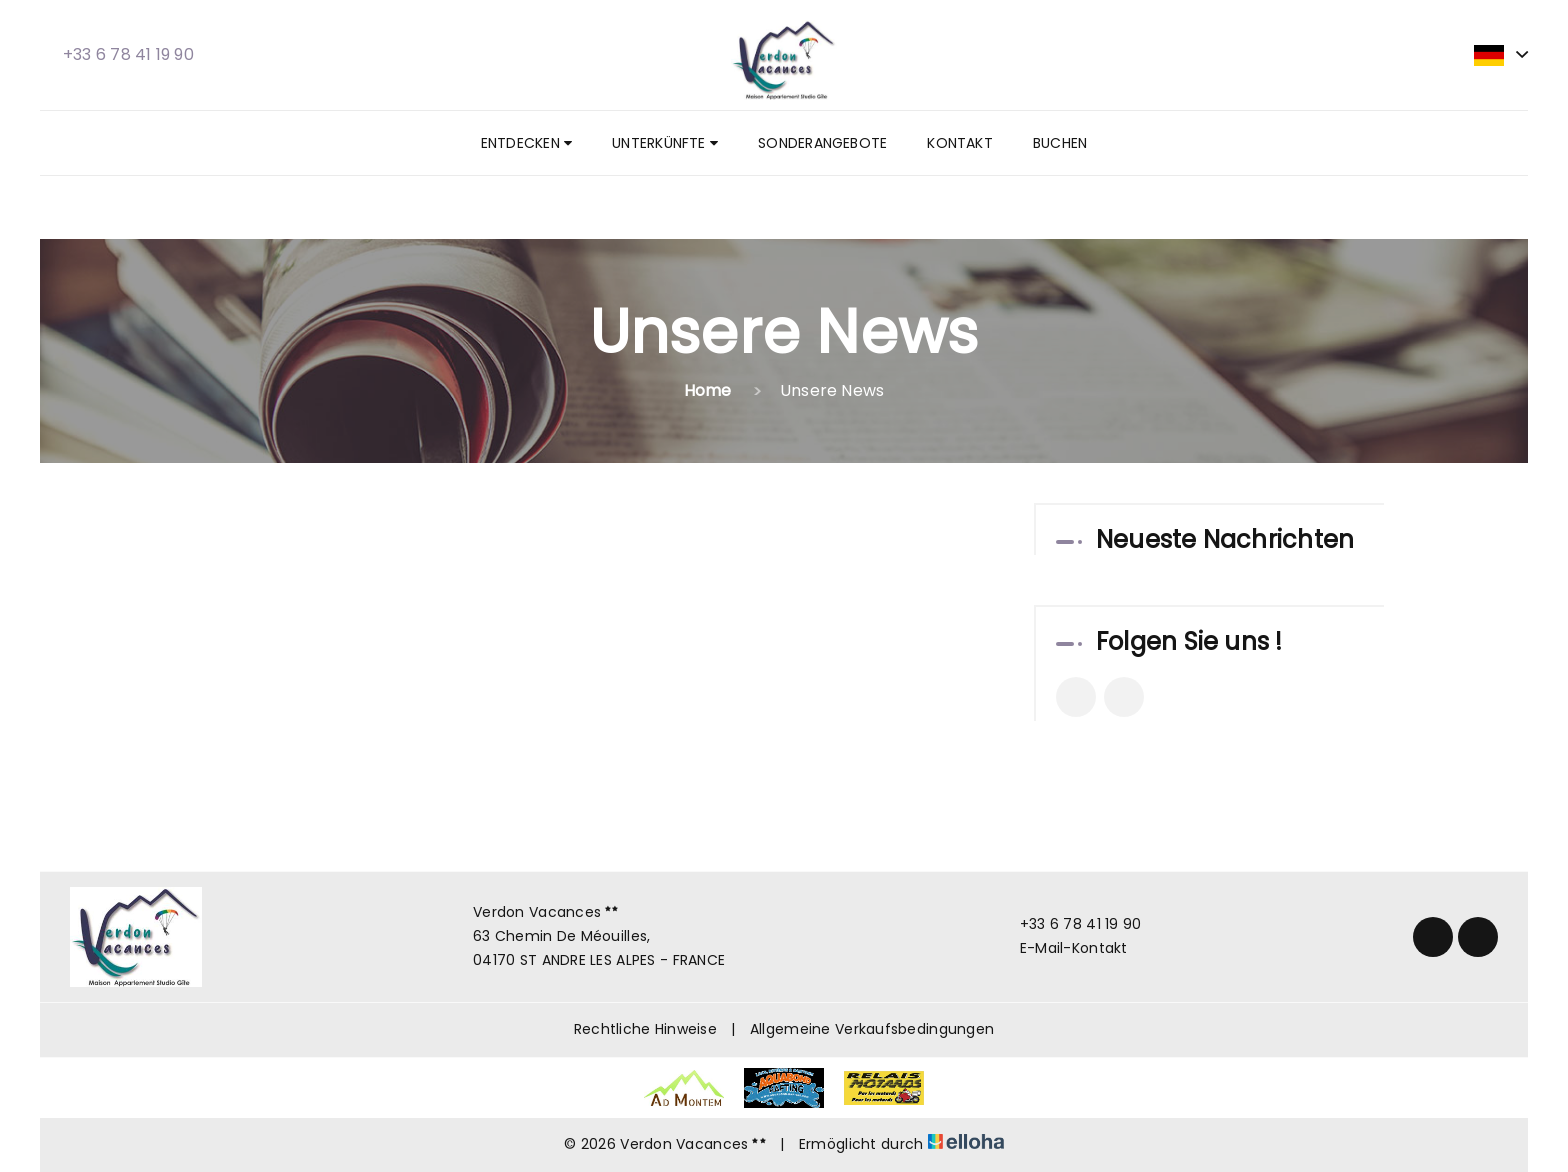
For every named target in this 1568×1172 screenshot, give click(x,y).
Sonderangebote (822, 143)
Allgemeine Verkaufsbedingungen (872, 1029)
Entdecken (526, 143)
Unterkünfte (665, 143)
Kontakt (960, 143)
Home (708, 390)
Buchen (1060, 143)
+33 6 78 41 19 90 (1069, 924)
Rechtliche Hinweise (645, 1029)
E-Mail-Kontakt (1062, 948)
